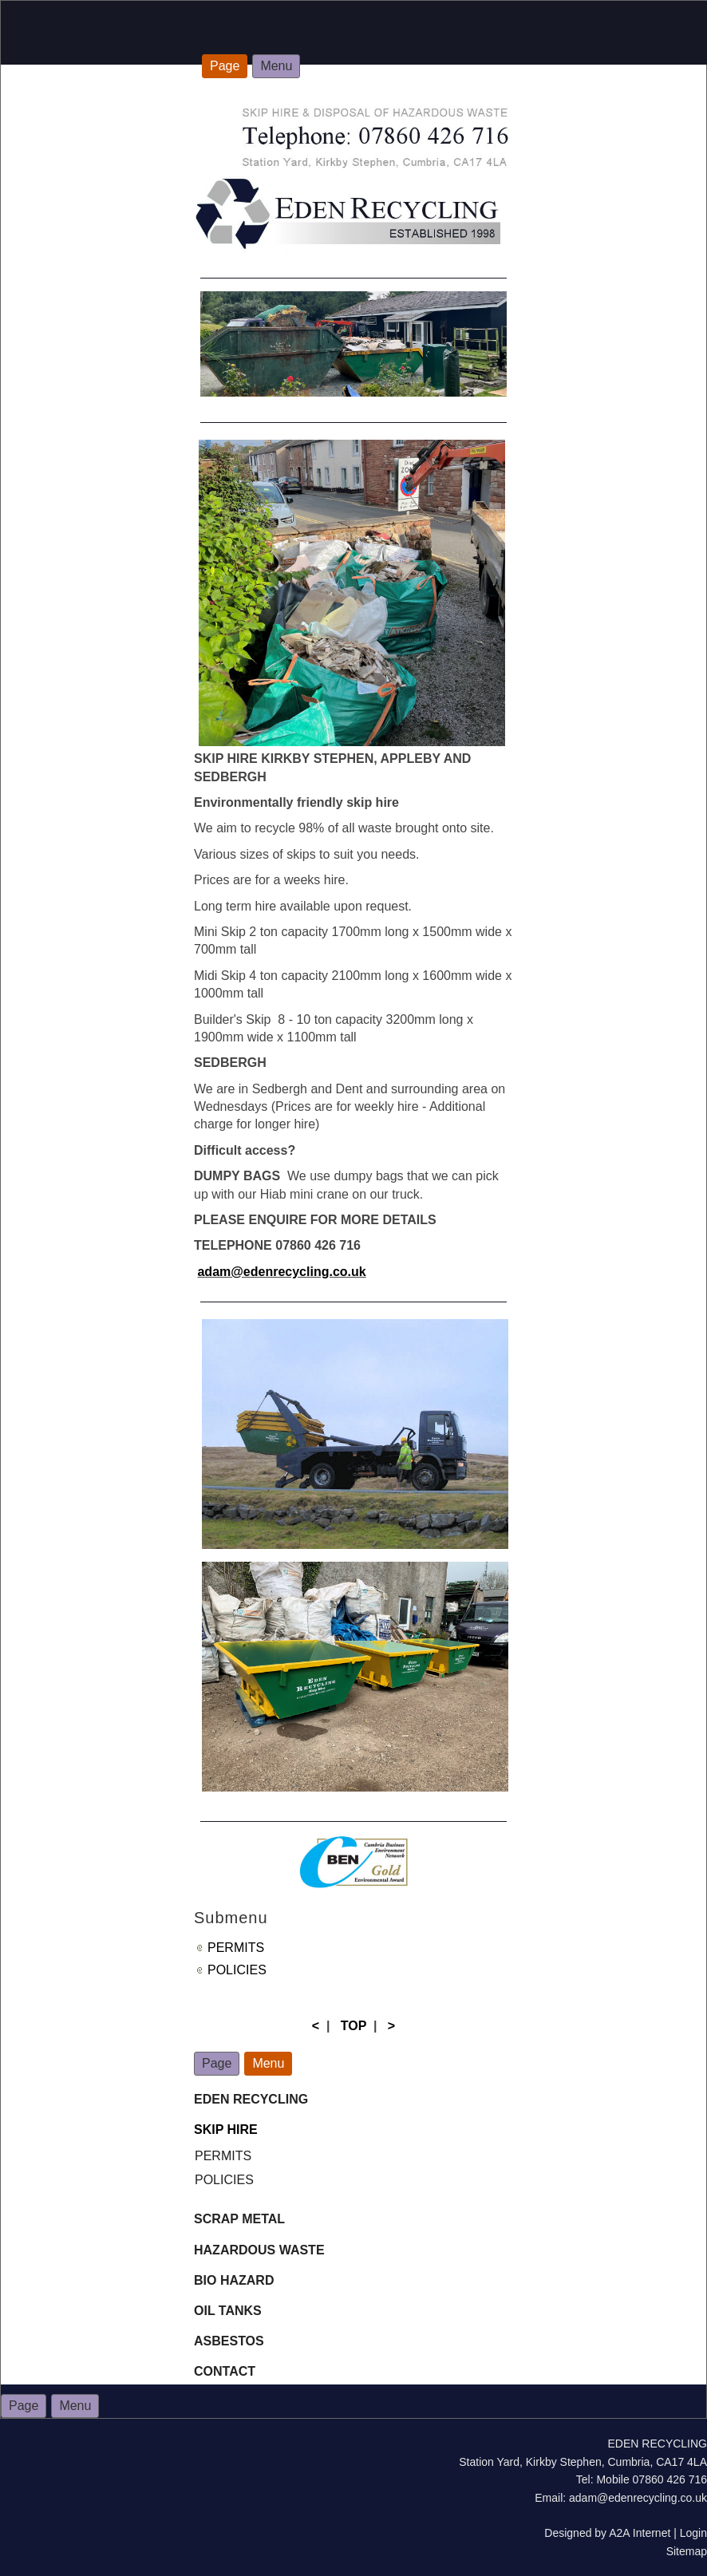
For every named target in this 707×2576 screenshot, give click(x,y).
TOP (353, 2026)
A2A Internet (639, 2533)
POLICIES (237, 1970)
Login (693, 2533)
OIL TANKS (228, 2310)
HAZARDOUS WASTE (259, 2250)
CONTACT (224, 2371)
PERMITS (235, 1947)
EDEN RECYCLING (251, 2099)
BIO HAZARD (236, 2280)
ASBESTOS (229, 2341)
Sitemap (686, 2551)
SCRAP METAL (239, 2219)
